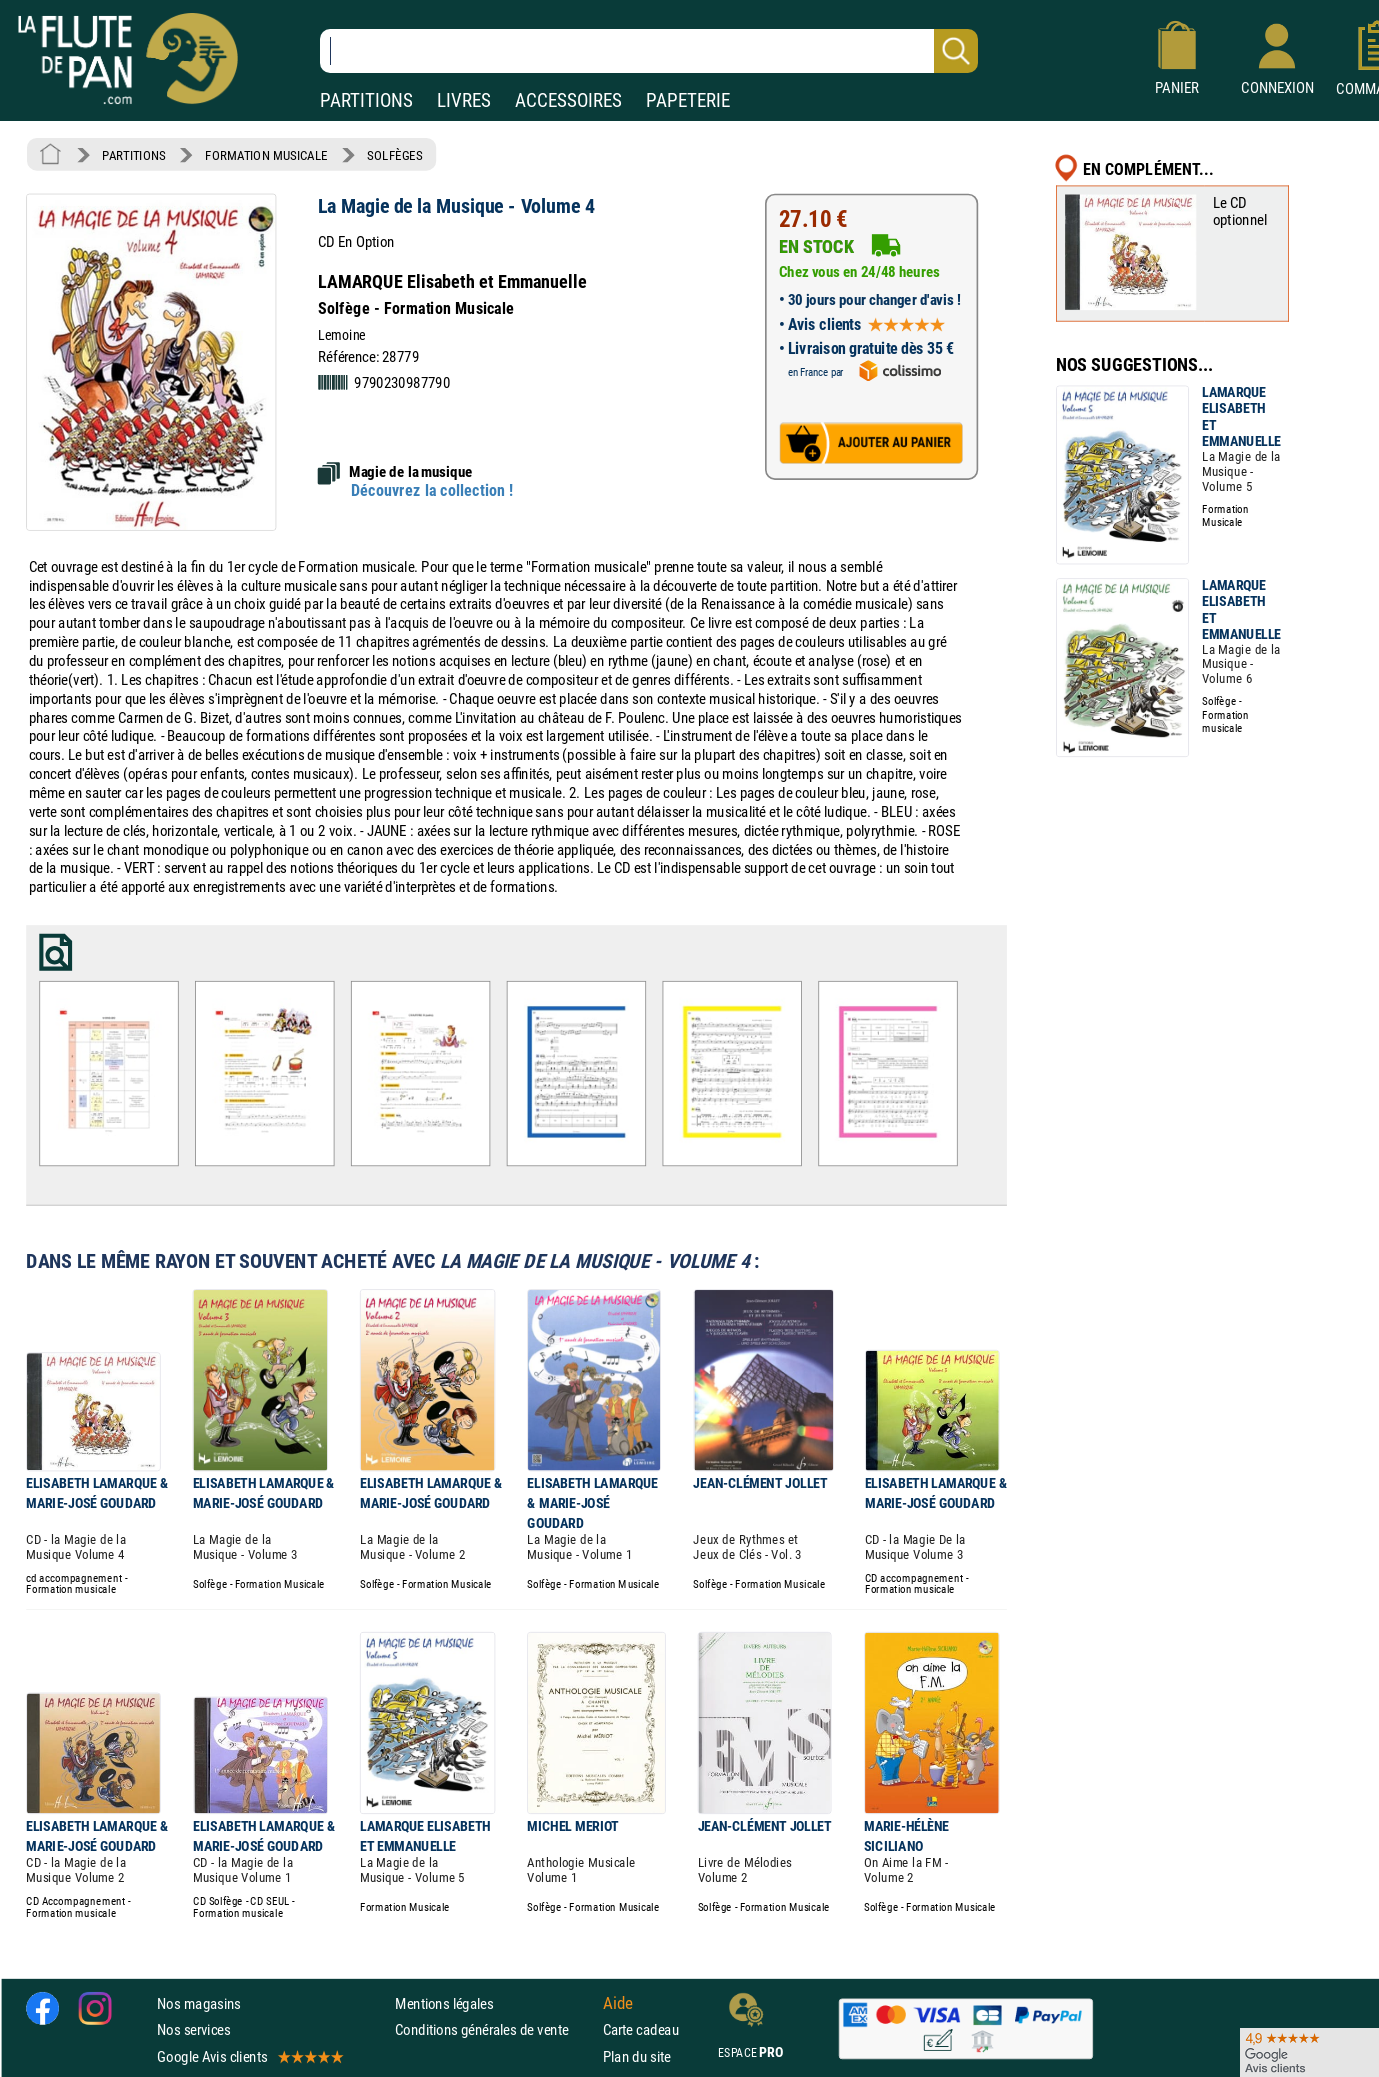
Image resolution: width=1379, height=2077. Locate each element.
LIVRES (464, 100)
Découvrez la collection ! (432, 491)
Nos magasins (199, 2003)
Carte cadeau (641, 2029)
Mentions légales (444, 2003)
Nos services (193, 2029)
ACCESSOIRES (568, 100)
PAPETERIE (688, 100)
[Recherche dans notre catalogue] (649, 51)
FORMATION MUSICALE (266, 155)
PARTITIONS (366, 100)
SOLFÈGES (394, 155)
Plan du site (637, 2055)
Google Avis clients (249, 2055)
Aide (618, 2003)
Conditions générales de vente (494, 2029)
